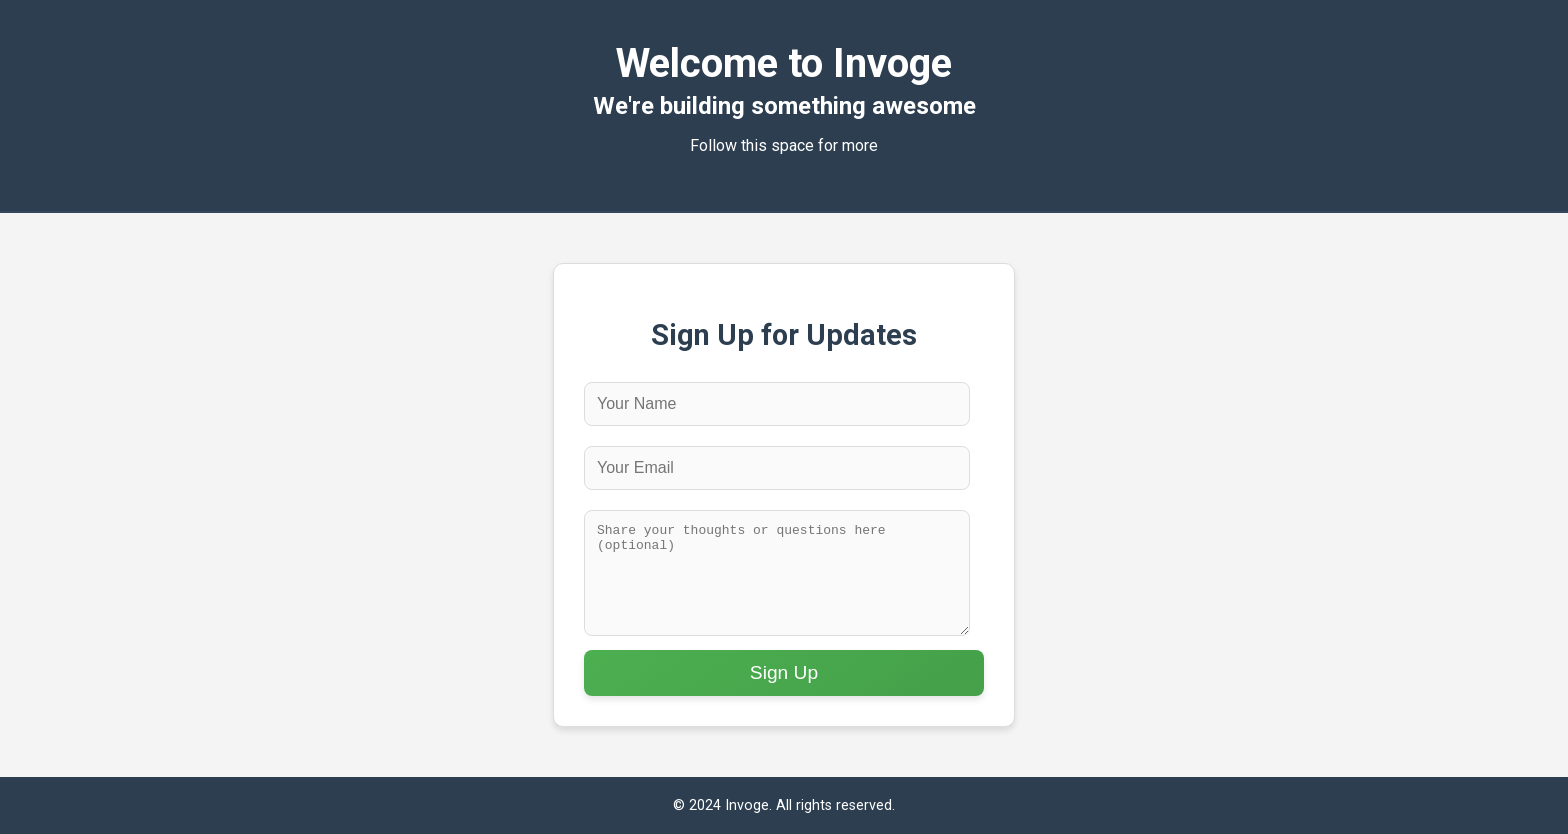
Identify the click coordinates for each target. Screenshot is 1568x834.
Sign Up (784, 672)
